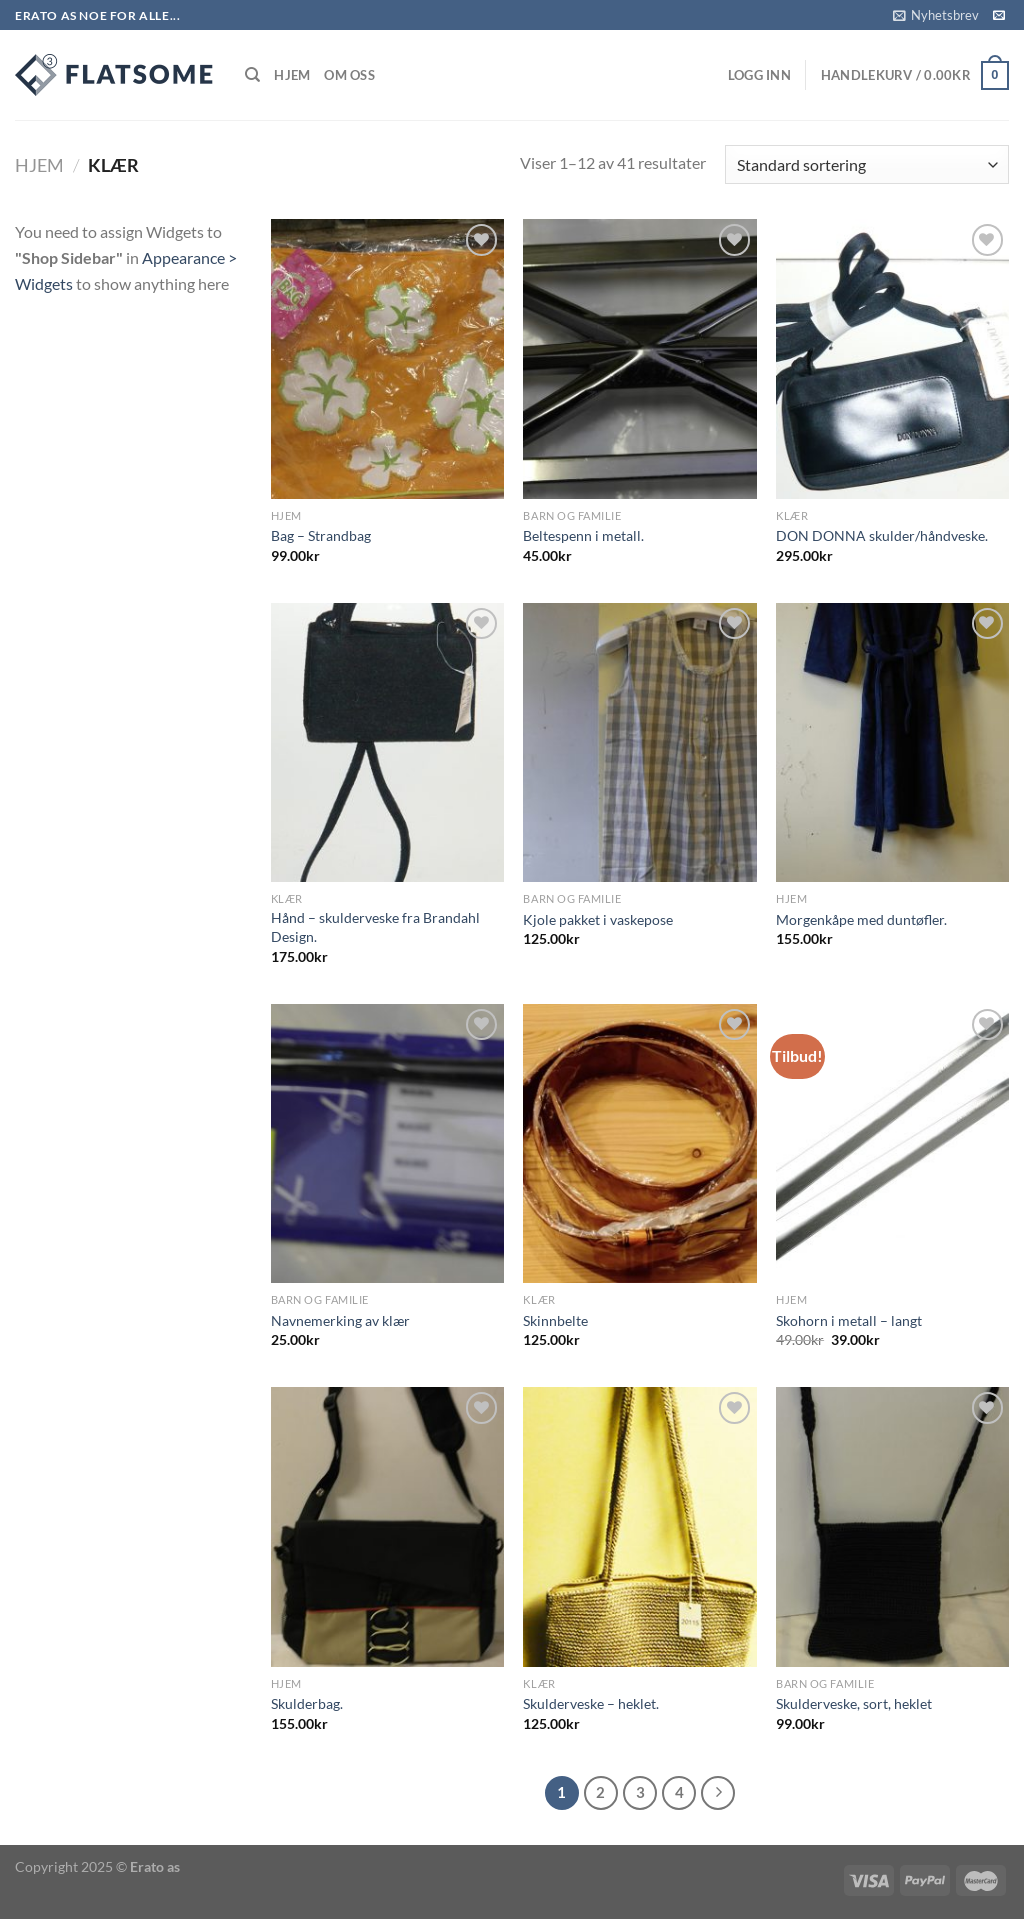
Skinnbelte (555, 1320)
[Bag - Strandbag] (387, 358)
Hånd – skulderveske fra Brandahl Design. (375, 927)
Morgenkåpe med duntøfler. (861, 919)
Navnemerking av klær (340, 1320)
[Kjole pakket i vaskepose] (639, 742)
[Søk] (252, 75)
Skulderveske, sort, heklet (854, 1703)
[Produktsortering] (867, 164)
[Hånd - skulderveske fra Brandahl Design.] (387, 742)
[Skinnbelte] (639, 1143)
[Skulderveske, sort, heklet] (892, 1526)
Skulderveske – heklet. (591, 1703)
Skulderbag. (307, 1703)
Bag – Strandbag (321, 535)
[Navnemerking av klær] (387, 1143)
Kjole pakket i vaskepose (598, 919)
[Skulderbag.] (387, 1526)
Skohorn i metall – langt (849, 1320)
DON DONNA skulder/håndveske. (882, 535)
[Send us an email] (999, 16)
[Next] (718, 1793)
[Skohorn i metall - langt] (892, 1143)
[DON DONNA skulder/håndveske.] (892, 358)
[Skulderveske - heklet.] (639, 1526)
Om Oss (349, 75)
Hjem (292, 75)
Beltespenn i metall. (583, 535)
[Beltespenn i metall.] (639, 358)
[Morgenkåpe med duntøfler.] (892, 742)
